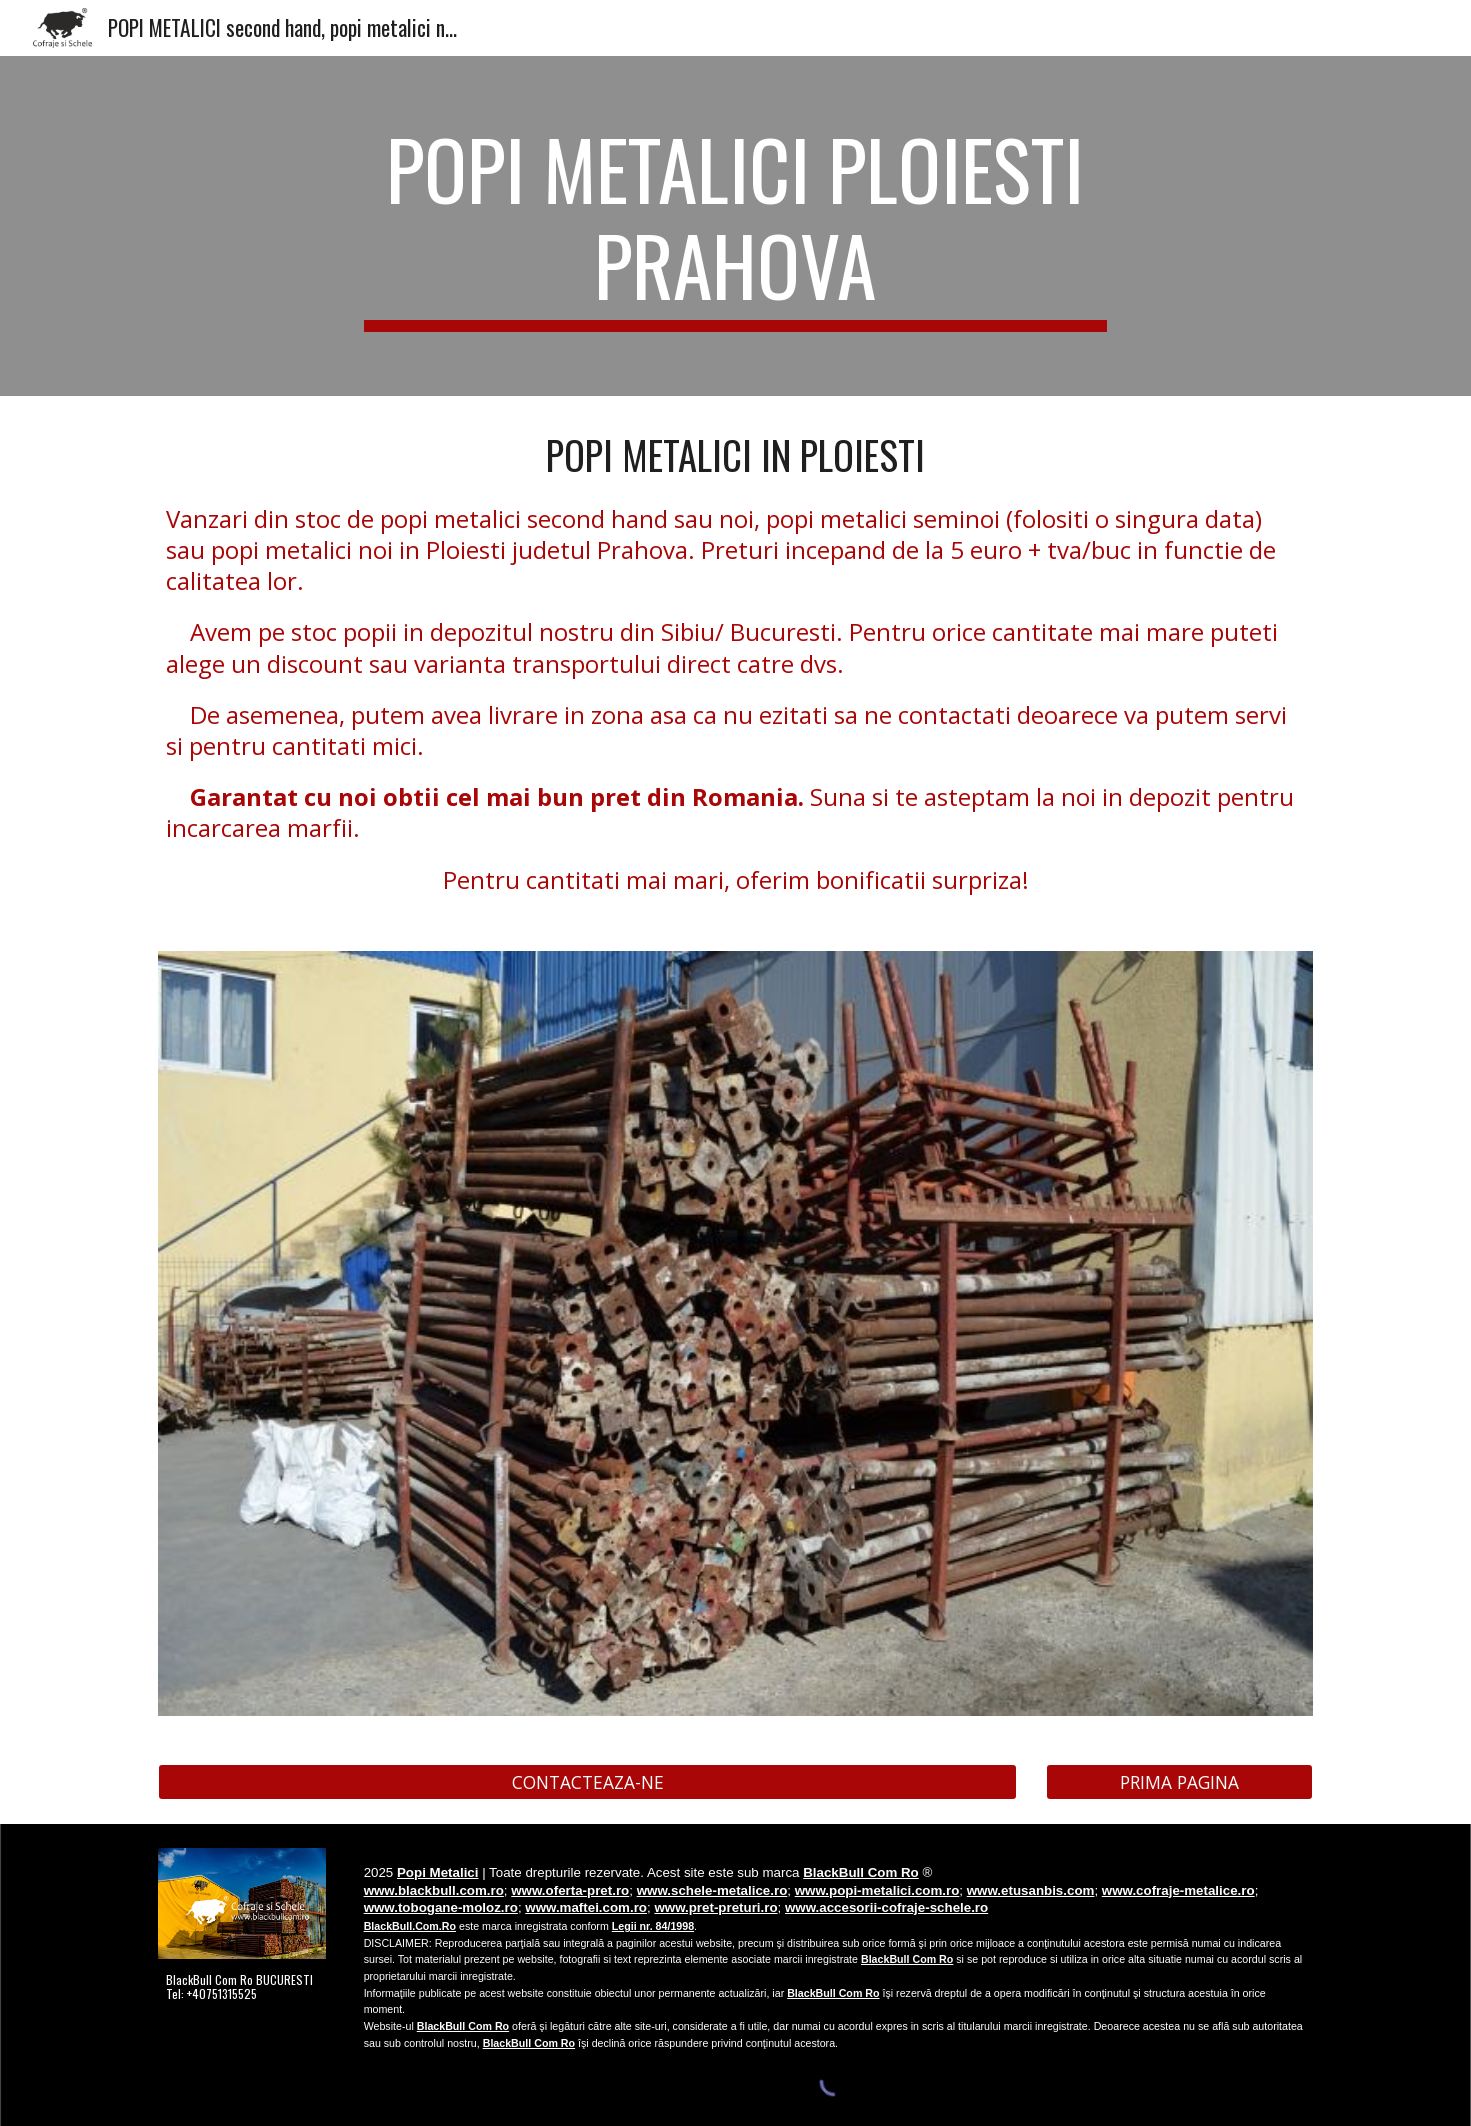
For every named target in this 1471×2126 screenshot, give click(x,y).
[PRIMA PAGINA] (1179, 1781)
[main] (736, 226)
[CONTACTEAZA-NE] (587, 1781)
